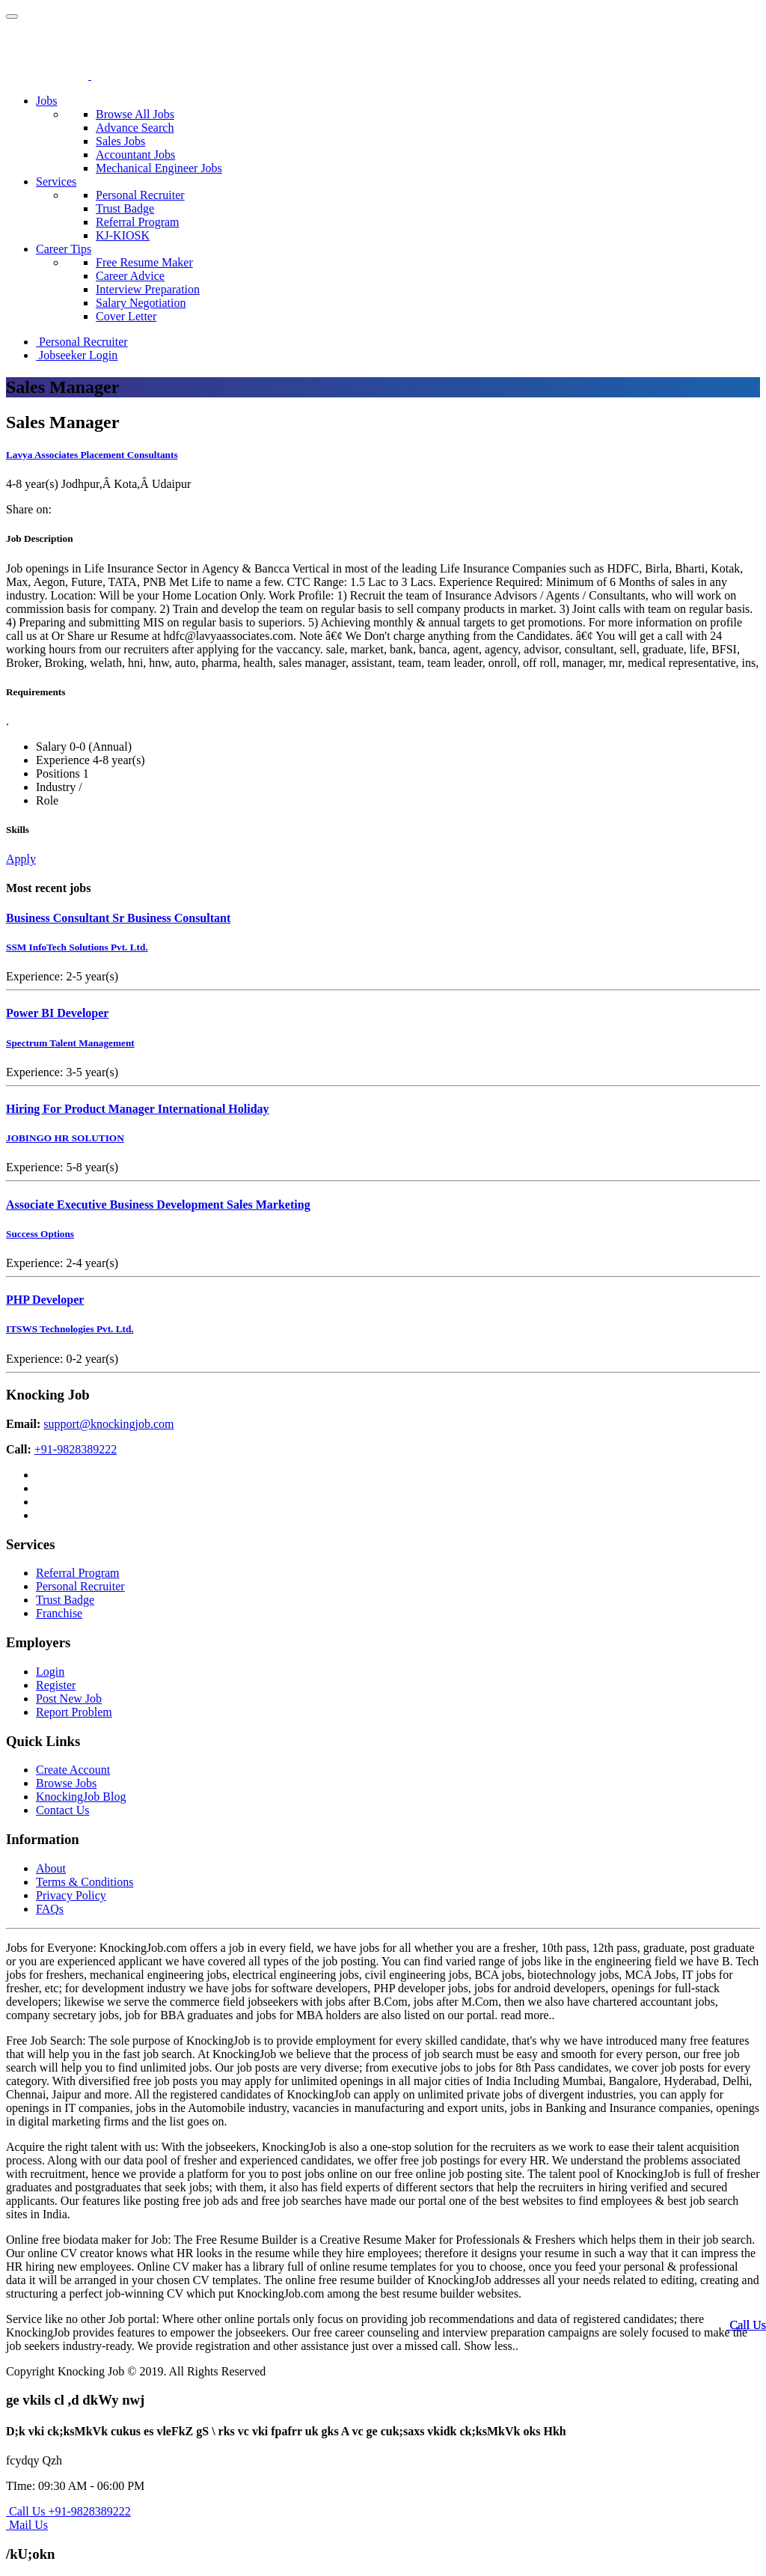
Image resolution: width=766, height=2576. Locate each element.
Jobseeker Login (76, 355)
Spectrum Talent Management (70, 1043)
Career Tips (63, 248)
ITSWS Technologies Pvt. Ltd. (70, 1328)
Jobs (46, 100)
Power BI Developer (57, 1013)
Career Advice (130, 275)
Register (56, 1685)
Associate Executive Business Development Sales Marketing (158, 1204)
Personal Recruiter (140, 195)
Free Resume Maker (144, 262)
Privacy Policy (71, 1895)
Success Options (40, 1233)
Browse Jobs (66, 1783)
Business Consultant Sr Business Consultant (118, 918)
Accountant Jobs (135, 154)
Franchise (59, 1613)
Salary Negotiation (141, 302)
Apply (21, 858)
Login (50, 1671)
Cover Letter (126, 316)
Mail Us (27, 2524)
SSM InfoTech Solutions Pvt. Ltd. (77, 947)
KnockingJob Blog (81, 1796)
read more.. (527, 2015)
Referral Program (138, 222)
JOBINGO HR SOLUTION (65, 1138)
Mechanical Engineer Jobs (159, 168)
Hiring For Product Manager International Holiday (137, 1108)
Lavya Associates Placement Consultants (92, 454)
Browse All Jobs (135, 114)
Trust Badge (125, 208)
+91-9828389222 (75, 1449)
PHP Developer (45, 1299)
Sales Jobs (120, 141)
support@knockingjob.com (108, 1423)
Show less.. (491, 2346)
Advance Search (135, 127)
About (51, 1868)
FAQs (50, 1908)
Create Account (73, 1769)
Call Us (746, 2325)
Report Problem (74, 1712)
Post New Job (69, 1698)
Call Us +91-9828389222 (68, 2511)
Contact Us (63, 1810)
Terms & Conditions (84, 1881)
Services (56, 181)
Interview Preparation (148, 289)
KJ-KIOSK (123, 235)
